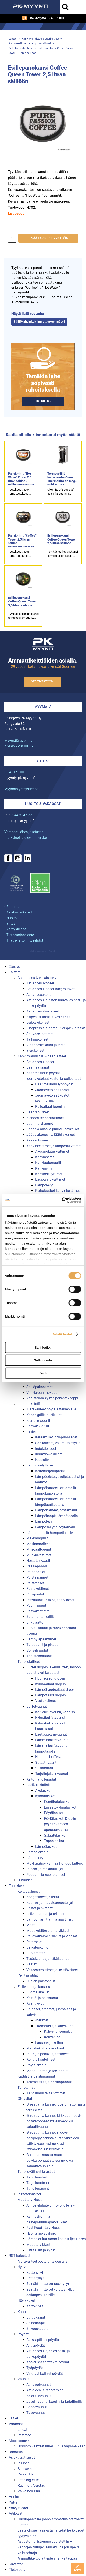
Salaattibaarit (45, 1762)
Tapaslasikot (54, 1841)
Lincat (22, 2430)
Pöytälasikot (53, 1813)
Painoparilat (35, 1572)
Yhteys (42, 761)
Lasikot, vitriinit (38, 1785)
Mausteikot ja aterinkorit (45, 2048)
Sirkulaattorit (36, 1622)
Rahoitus (16, 2452)
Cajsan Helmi (28, 2474)
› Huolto (10, 918)
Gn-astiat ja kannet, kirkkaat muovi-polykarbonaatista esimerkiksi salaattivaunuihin (53, 2121)
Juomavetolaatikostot (52, 1090)
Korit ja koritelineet (40, 2059)
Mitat (30, 1925)
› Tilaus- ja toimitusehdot (23, 940)
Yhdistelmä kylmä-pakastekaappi (52, 1398)
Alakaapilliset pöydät (42, 2340)
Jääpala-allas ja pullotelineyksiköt (52, 1129)
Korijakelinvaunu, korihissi (55, 1712)
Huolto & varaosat (43, 804)
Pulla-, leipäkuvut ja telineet (47, 2054)
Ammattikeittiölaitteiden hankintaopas (47, 2558)
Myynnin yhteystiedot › (22, 789)
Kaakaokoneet (37, 1140)
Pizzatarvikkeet (29, 2194)
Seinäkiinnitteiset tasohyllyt (47, 2284)
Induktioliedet (45, 1449)
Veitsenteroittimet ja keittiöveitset (52, 1970)
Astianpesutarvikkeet (42, 1011)
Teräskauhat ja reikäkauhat (47, 1959)
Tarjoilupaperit (37, 2188)
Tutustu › (43, 401)
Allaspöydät (35, 2345)
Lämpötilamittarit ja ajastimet (49, 1919)
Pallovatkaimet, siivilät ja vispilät (51, 1936)
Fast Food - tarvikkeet (43, 2228)
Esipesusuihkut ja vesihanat (48, 1017)
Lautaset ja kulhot (49, 2043)
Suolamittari (36, 1953)
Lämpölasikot (46, 1847)
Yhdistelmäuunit (39, 1656)
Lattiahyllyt (35, 2278)
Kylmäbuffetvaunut (50, 1718)
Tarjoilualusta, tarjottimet (45, 2093)
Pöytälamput (36, 2065)
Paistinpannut (37, 1577)
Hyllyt (22, 2267)
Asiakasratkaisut (22, 2457)
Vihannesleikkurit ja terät (45, 1045)
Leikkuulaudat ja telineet (45, 1914)
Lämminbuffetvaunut (51, 1740)
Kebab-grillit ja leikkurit (44, 1415)
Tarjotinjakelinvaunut (51, 1774)
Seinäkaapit (35, 2323)
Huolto (14, 2497)
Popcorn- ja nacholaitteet (45, 1875)
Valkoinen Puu (29, 2491)
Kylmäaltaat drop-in (50, 1684)
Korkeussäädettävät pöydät (47, 2362)
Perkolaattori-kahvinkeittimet (57, 1191)
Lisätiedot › (17, 213)
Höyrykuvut (26, 2301)
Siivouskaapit (37, 2329)
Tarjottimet (26, 2087)
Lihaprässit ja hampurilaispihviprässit (55, 1028)
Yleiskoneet (35, 1050)
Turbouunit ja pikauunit (44, 1645)
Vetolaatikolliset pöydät (44, 2373)
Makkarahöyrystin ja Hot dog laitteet (54, 1863)
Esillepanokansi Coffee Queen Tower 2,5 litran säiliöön (61, 539)
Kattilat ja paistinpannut (36, 2076)
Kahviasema (45, 1157)
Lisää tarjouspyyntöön (48, 238)
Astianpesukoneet (40, 983)
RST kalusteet (19, 2256)
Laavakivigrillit (37, 1426)
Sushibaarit (44, 1768)
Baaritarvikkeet (37, 1112)
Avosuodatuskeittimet (52, 1151)
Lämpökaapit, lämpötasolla (56, 1516)
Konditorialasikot (57, 1802)
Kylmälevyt (35, 2003)
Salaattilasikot (55, 1835)
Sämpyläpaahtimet (41, 1639)
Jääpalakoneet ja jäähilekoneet (50, 1135)
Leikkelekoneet (37, 1022)
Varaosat (16, 2424)
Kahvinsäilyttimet (48, 1174)
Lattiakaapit (35, 2317)
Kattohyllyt (34, 2272)
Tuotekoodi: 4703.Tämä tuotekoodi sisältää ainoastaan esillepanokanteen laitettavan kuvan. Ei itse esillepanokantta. (23, 554)
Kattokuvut (34, 2306)
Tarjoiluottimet (37, 2183)
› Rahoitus (12, 907)
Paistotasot (35, 1583)
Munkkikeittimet (38, 1555)
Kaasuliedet (44, 1460)
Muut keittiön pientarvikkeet (47, 1931)
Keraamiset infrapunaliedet (56, 1437)
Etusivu (14, 967)
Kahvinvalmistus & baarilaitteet (40, 38)
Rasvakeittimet (37, 1611)
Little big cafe (28, 2480)
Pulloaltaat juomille (50, 1106)
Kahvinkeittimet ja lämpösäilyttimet (30, 43)
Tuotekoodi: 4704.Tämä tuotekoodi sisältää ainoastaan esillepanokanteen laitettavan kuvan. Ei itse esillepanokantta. (23, 492)
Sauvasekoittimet (39, 1034)
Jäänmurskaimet (39, 1123)
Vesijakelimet (45, 1701)
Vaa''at (31, 1964)
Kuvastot (16, 2564)
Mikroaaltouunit (38, 1549)
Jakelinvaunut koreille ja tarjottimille (54, 2401)
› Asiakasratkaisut (18, 912)
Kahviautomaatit (48, 1163)
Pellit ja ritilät (28, 1975)
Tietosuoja (17, 2569)
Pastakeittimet (37, 1589)
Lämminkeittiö (29, 1404)
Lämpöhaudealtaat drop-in (56, 1689)
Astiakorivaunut (38, 2385)
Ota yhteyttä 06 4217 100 (43, 18)
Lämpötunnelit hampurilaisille (49, 1533)
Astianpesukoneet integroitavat (50, 989)
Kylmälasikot (45, 1796)
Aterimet (41, 2020)
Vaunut (23, 2379)
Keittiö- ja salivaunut (42, 1998)
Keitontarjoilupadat (50, 1471)
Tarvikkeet (17, 1886)
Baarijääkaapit (37, 1067)
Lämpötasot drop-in (50, 1695)
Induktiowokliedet (48, 1454)
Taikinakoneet (37, 1039)
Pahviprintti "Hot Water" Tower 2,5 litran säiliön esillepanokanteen (21, 478)
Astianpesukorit (38, 995)
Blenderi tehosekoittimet (45, 1118)
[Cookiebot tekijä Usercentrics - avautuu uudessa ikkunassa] (62, 1200)
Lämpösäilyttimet (40, 1465)
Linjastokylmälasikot (60, 1807)
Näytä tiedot (62, 1334)
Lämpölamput (37, 1852)
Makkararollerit (38, 1544)
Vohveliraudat (37, 1650)
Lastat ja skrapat (39, 1908)
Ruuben (23, 2463)
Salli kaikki (43, 1347)
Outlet (13, 2418)
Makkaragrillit (37, 1538)
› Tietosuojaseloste (19, 935)
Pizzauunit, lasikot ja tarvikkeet (50, 1600)
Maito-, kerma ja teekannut (47, 2071)
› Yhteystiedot (15, 929)
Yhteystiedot (18, 2508)
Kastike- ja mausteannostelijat (49, 1903)
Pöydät (23, 2334)
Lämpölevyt (44, 1185)
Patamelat (34, 1942)
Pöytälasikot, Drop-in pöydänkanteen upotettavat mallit (60, 1824)
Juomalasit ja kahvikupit (54, 2026)
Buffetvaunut (36, 1706)
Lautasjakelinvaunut (51, 1734)
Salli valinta (43, 1360)
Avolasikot (43, 1790)
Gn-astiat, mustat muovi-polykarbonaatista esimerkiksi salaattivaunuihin (49, 2160)
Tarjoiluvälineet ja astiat (36, 2172)
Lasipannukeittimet (50, 1179)
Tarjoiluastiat (36, 2177)
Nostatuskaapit (38, 1560)
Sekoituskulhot (37, 1947)
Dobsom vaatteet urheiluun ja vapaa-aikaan (51, 2446)
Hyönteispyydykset (41, 2233)
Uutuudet (25, 1880)
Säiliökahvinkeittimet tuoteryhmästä (39, 321)
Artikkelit (15, 2513)
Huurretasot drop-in (50, 1678)
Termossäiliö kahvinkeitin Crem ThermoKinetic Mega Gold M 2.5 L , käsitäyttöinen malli (62, 478)
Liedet (31, 1432)
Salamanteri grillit (40, 1617)
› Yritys (9, 923)
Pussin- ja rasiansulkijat (44, 1869)
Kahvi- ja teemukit (58, 2031)
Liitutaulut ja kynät (40, 2250)
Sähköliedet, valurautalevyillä (58, 1443)
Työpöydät (34, 2368)
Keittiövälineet (29, 1891)
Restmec (24, 2435)
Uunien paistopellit (40, 1981)
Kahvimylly (43, 1168)
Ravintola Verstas (31, 2485)
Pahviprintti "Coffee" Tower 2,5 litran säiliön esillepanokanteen (22, 540)
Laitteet (13, 38)
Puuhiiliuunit (36, 1605)
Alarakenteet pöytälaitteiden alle (51, 1409)
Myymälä (43, 707)
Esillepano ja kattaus (34, 1987)
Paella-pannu (36, 1566)
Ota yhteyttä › (42, 681)
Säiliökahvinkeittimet (21, 48)
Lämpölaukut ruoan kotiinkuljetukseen (56, 2239)
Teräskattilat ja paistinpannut (49, 2082)
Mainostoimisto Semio (42, 951)
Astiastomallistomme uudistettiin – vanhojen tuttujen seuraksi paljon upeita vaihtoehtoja (49, 2547)
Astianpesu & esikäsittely (37, 978)
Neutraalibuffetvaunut (52, 1757)
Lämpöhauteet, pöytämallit (56, 1510)
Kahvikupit (52, 2037)
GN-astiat (25, 2099)
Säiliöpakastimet (39, 1387)
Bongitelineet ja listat (42, 1897)
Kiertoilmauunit (38, 1421)
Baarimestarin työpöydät (54, 1084)
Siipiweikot (26, 2469)
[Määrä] (12, 238)
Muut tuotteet (19, 2441)
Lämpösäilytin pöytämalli (55, 1527)
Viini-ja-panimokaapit (42, 1392)
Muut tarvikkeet (30, 2200)
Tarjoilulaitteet (29, 1661)
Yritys (13, 2502)
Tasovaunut (35, 2413)
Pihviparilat (35, 1594)
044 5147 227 (23, 815)
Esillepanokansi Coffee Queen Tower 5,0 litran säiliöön (22, 601)
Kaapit (23, 2312)
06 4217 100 (14, 772)
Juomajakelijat (37, 1992)
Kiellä (42, 1373)
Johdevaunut (36, 2407)
